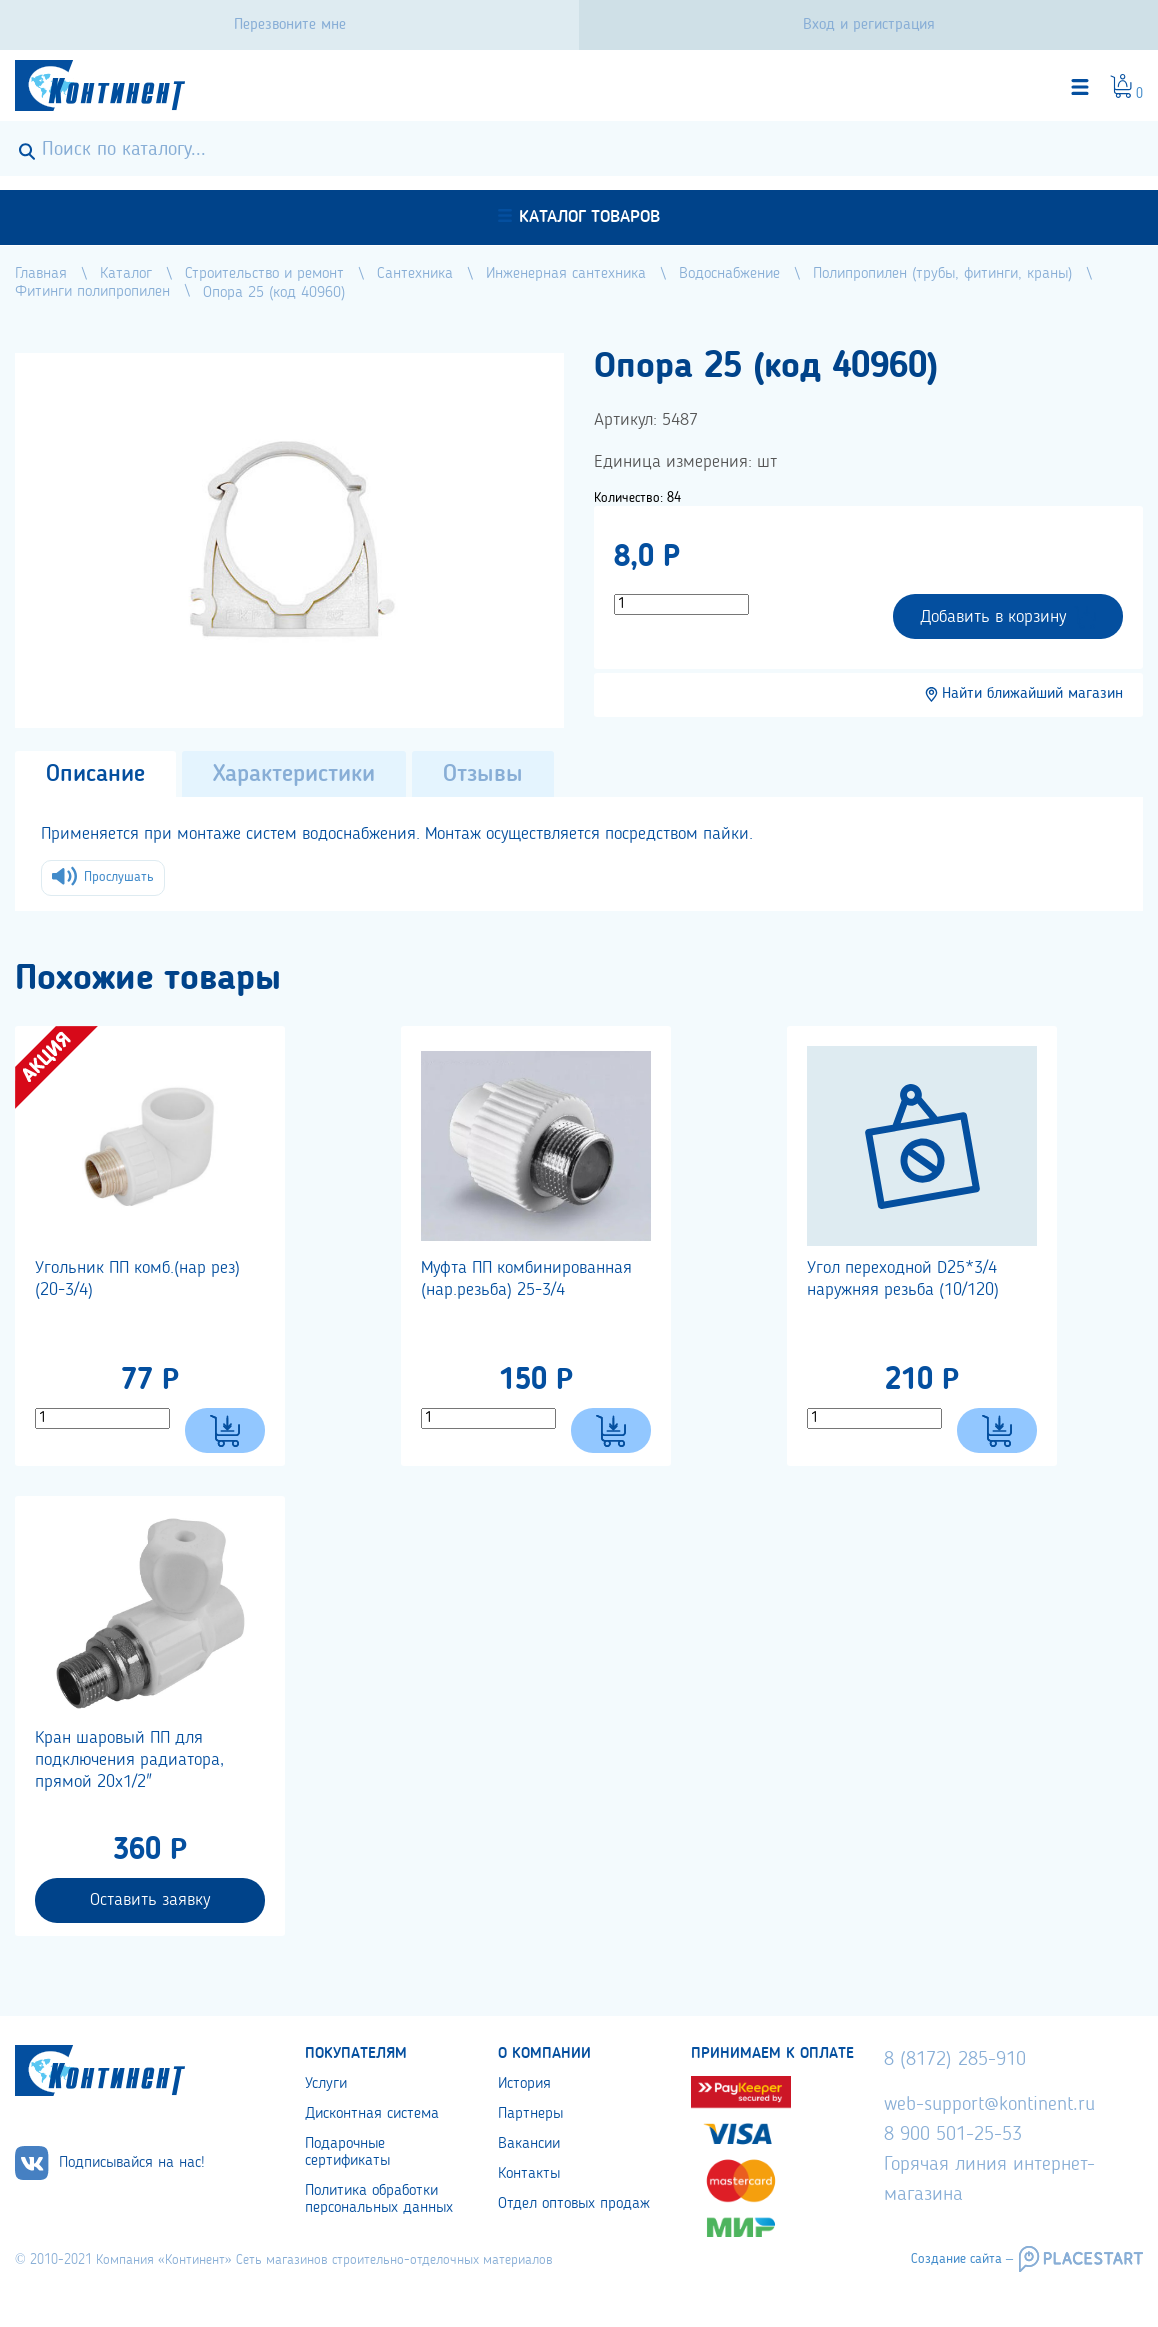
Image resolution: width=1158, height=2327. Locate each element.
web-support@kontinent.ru (989, 2105)
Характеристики (294, 775)
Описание (95, 775)
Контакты (529, 2174)
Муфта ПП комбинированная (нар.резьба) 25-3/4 (526, 1279)
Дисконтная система (372, 2114)
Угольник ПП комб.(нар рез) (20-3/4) (137, 1279)
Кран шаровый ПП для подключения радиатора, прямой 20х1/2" (129, 1760)
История (524, 2084)
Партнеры (530, 2114)
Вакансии (529, 2144)
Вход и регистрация (869, 25)
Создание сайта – (962, 2259)
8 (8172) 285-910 (955, 2060)
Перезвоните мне (290, 25)
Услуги (326, 2084)
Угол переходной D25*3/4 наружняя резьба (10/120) (903, 1279)
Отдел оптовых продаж (574, 2204)
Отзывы (483, 775)
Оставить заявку (150, 1900)
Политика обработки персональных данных (379, 2199)
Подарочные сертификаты (347, 2152)
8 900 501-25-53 (953, 2135)
